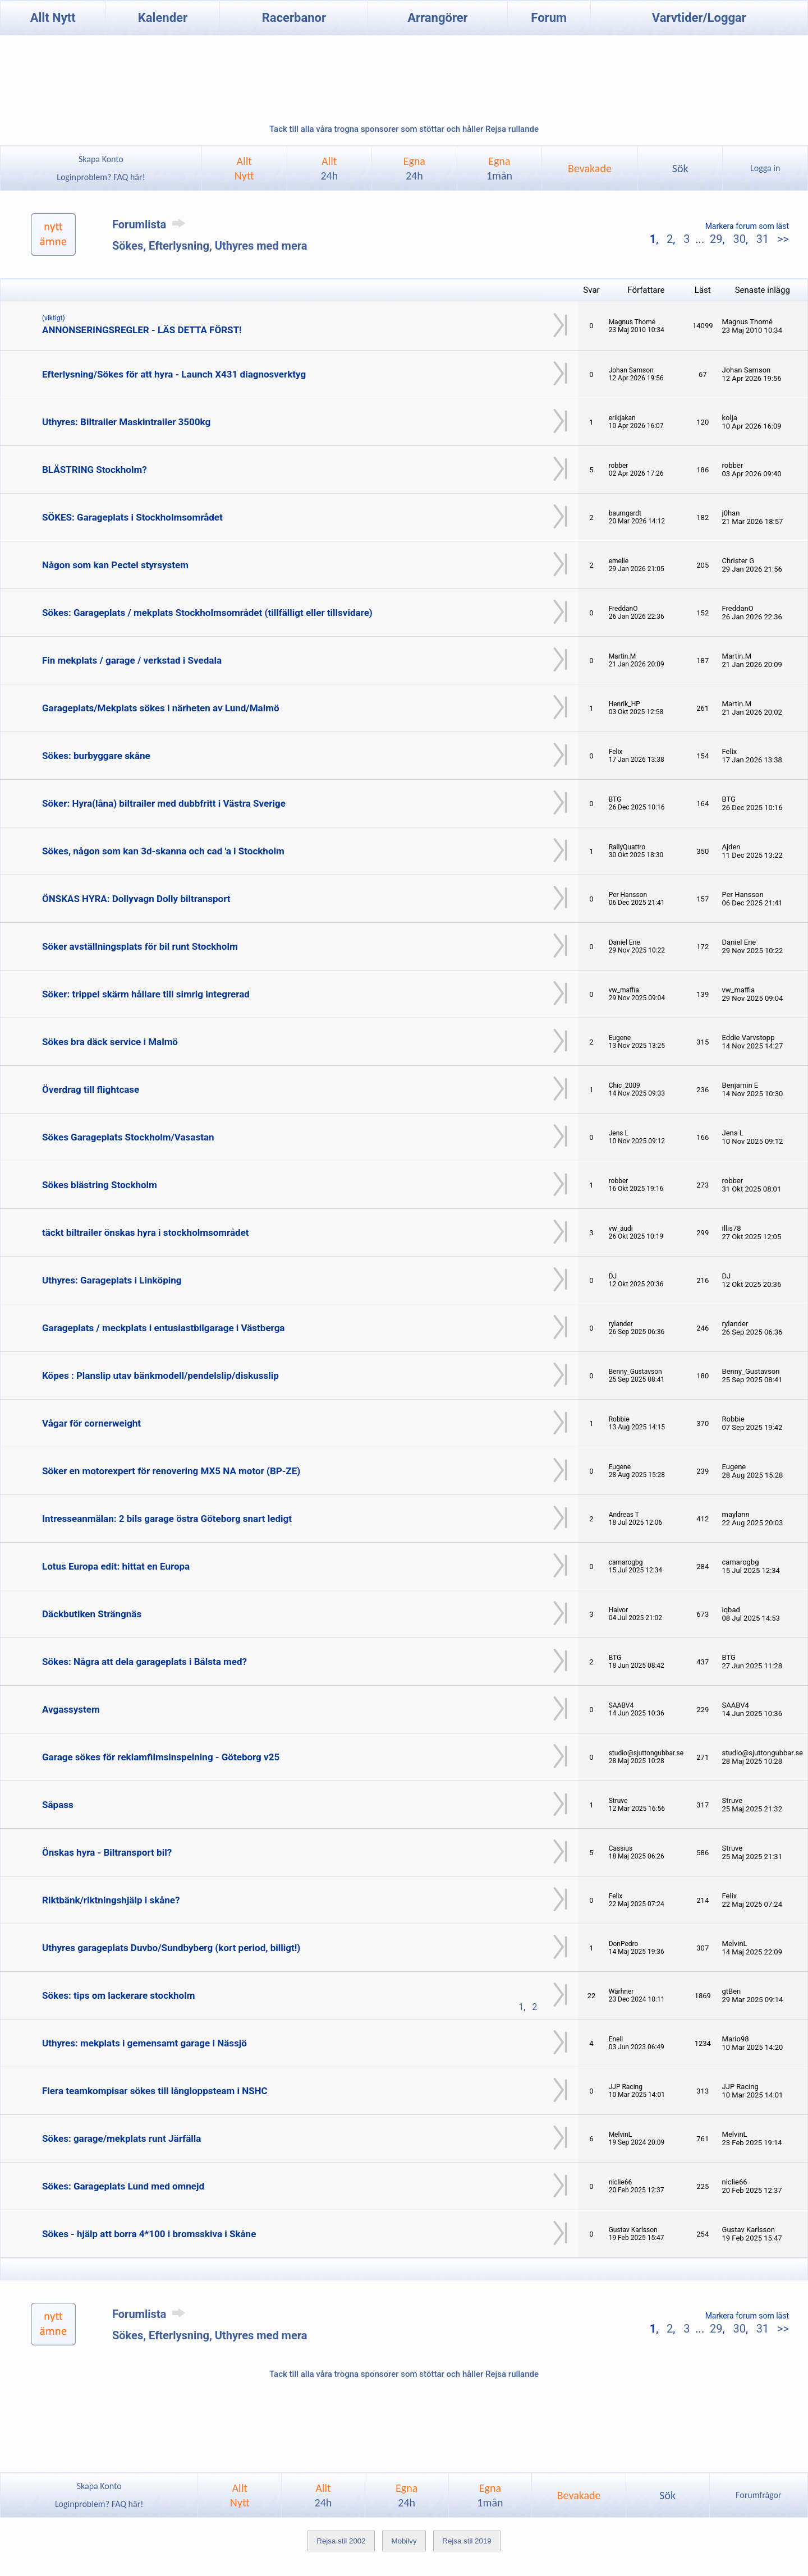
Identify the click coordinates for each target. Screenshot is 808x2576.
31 (762, 239)
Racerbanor (294, 18)
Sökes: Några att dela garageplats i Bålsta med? (144, 1661)
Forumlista (150, 224)
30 (739, 239)
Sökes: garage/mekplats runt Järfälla (121, 2138)
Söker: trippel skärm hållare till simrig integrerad (146, 994)
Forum (549, 18)
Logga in (765, 168)
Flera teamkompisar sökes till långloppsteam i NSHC (155, 2090)
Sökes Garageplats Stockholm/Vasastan (128, 1137)
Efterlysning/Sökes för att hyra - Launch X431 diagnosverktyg (174, 374)
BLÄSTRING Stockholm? (94, 469)
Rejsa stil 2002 (340, 2541)
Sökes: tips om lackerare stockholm (118, 1995)
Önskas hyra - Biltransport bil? (107, 1852)
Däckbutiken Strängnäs (91, 1614)
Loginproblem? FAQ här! (101, 177)
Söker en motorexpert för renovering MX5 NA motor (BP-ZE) (171, 1470)
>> (781, 239)
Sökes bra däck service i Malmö (110, 1041)
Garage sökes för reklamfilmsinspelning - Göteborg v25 (160, 1757)
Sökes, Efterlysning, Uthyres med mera (209, 245)
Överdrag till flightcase (90, 1089)
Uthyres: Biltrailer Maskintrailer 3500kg (126, 421)
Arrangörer (437, 18)
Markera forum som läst (747, 226)
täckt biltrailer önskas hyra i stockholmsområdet (145, 1232)
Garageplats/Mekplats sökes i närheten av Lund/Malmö (160, 708)
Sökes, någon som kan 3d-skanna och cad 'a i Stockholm (163, 851)
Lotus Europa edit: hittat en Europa (116, 1566)
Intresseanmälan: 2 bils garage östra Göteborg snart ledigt (167, 1518)
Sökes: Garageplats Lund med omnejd (123, 2186)
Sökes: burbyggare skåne (96, 755)
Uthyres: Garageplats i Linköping (111, 1280)
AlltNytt (244, 168)
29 (716, 239)
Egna (414, 168)
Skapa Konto (101, 159)
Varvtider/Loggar (699, 18)
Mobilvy (403, 2541)
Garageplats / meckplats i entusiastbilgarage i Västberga (163, 1327)
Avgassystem (71, 1709)
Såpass (58, 1804)
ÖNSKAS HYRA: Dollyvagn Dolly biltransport (136, 898)
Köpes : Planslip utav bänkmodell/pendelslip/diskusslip (160, 1375)
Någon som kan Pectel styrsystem (115, 565)
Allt (329, 168)
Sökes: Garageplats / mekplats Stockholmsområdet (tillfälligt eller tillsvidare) (207, 612)
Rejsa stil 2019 (466, 2541)
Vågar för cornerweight (91, 1423)
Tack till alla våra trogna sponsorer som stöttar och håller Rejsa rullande (404, 129)
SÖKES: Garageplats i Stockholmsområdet (132, 517)
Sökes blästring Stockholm (99, 1184)
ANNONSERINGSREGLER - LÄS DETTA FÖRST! (142, 329)
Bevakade (590, 168)
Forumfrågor (758, 2495)
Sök (680, 168)
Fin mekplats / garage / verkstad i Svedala (132, 660)
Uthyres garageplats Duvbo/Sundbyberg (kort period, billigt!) (171, 1947)
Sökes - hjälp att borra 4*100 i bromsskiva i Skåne (149, 2233)
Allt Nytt (53, 18)
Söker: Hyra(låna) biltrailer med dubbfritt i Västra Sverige (164, 803)
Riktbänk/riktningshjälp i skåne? (111, 1900)
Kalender (162, 18)
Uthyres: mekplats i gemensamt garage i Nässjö (144, 2043)
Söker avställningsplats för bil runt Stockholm (140, 946)
